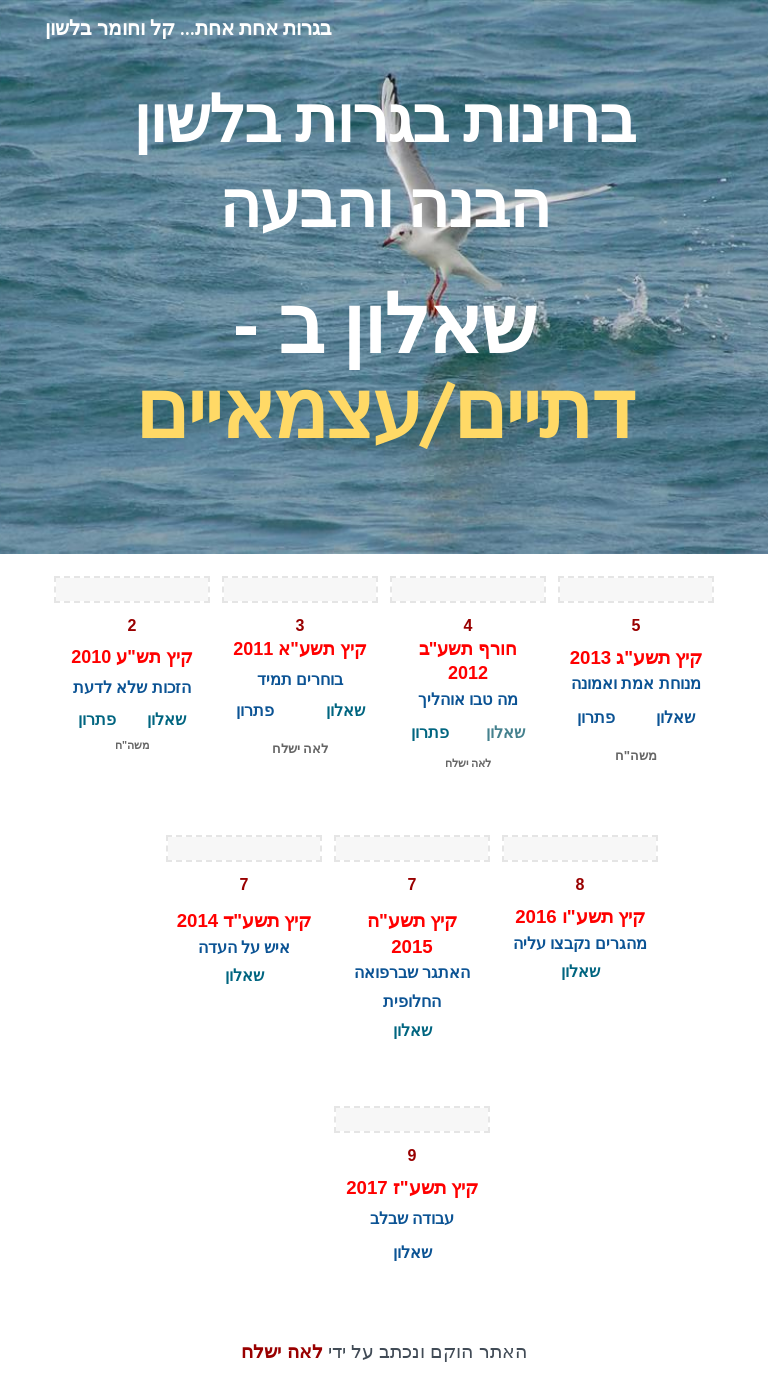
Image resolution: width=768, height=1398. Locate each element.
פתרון (596, 717)
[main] (383, 277)
